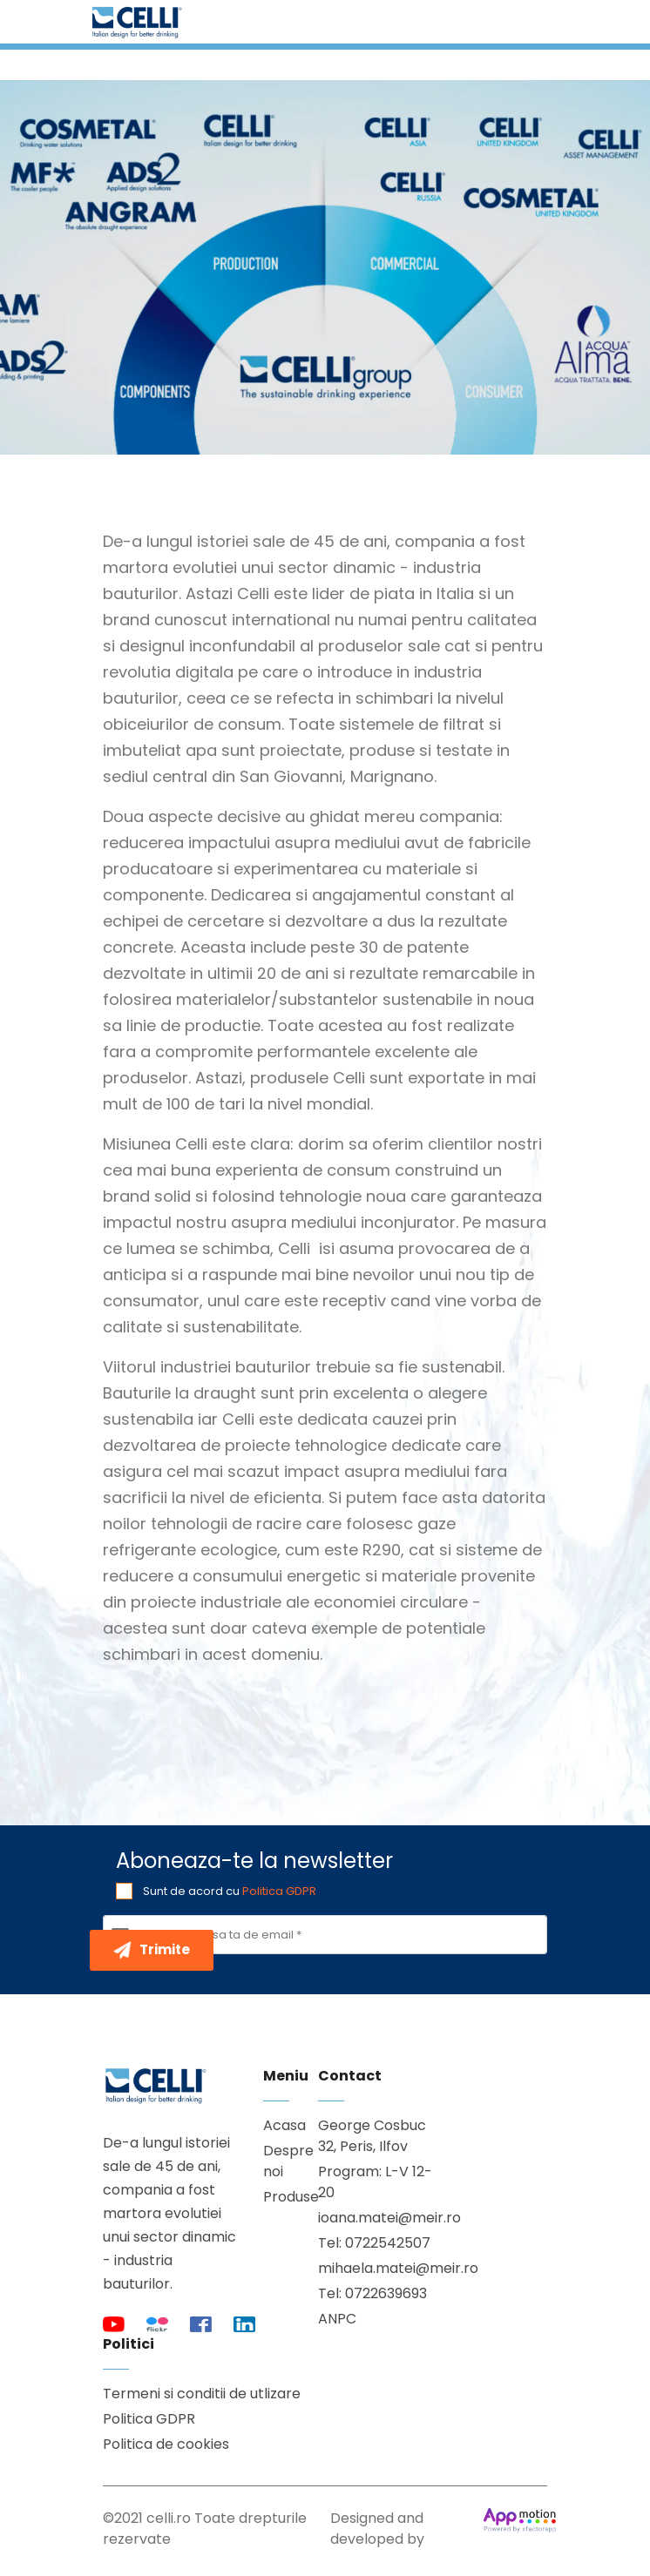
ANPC (337, 2319)
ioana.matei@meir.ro (380, 2218)
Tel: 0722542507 (374, 2243)
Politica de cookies (166, 2444)
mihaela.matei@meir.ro (380, 2268)
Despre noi (277, 2161)
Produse (277, 2197)
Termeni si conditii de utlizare (202, 2394)
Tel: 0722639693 (372, 2293)
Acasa (277, 2125)
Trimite (151, 1949)
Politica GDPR (279, 1891)
